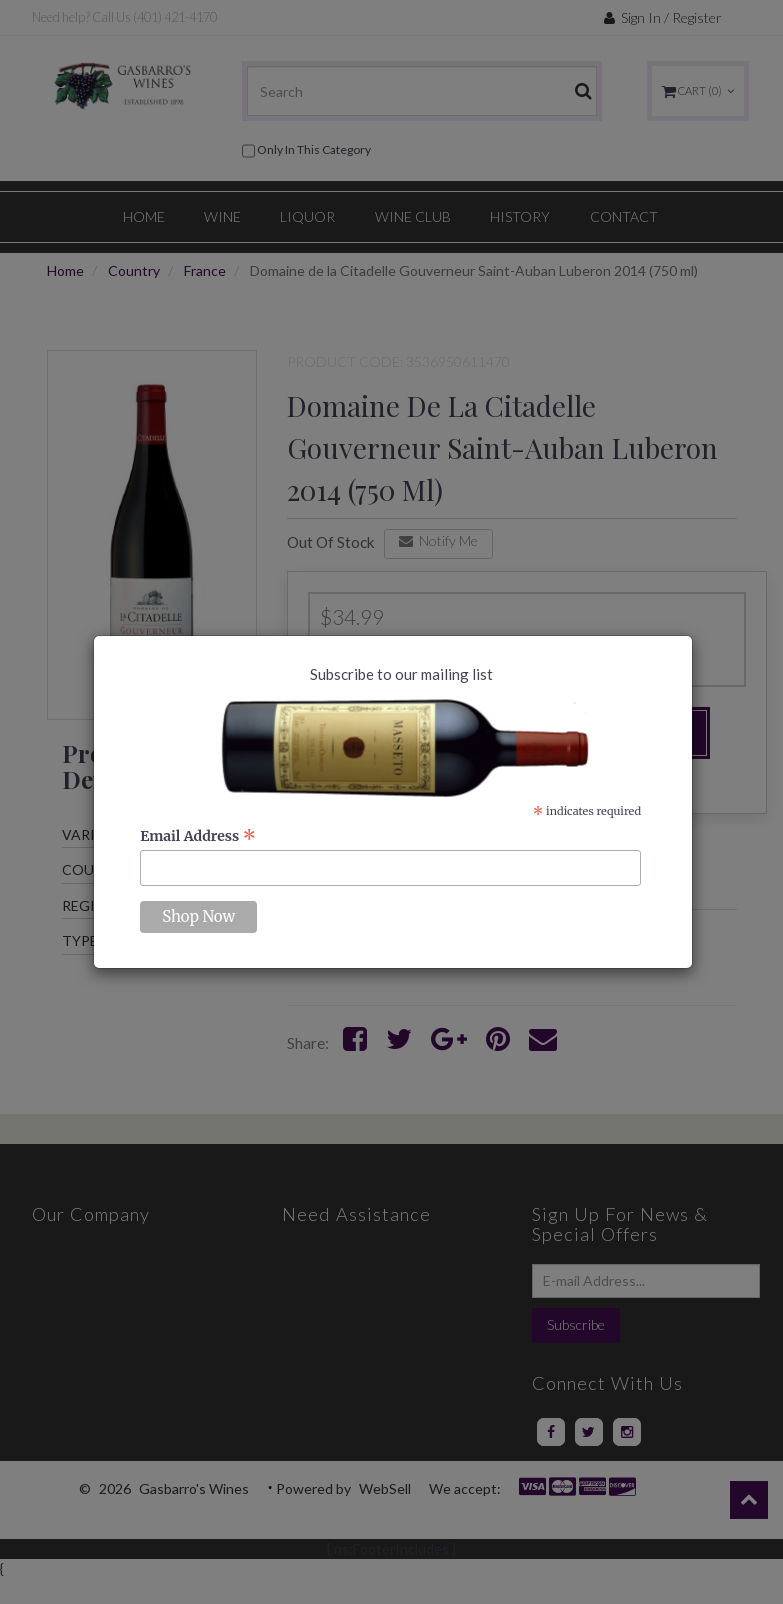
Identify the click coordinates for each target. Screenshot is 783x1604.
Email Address (198, 836)
